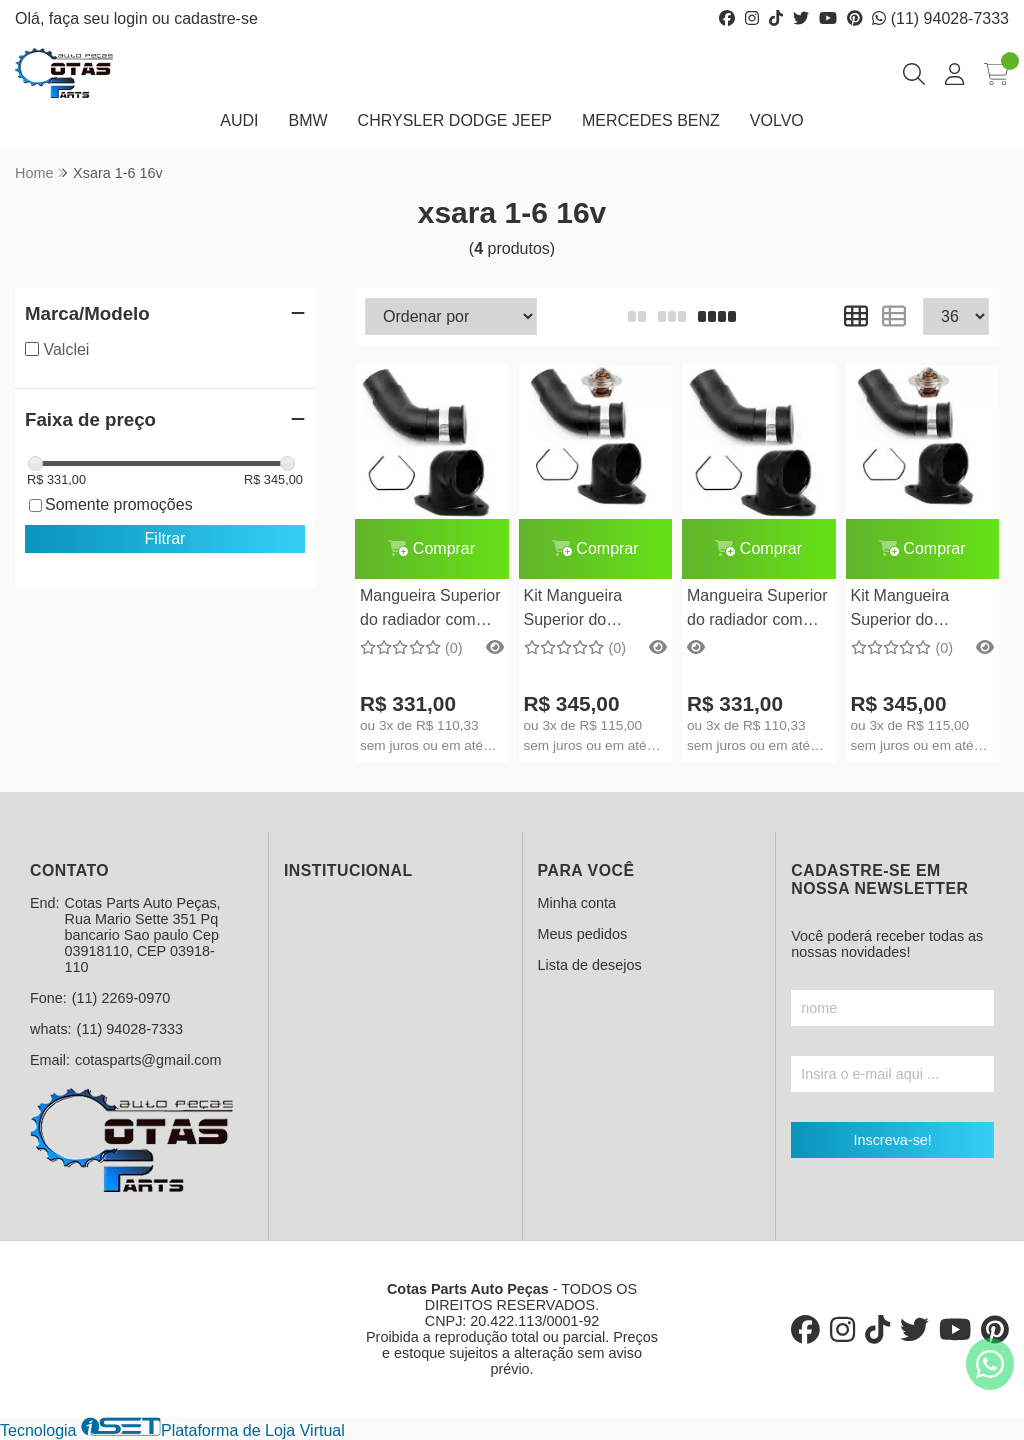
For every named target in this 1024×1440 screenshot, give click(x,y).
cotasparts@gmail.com (148, 1060)
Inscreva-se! (892, 1140)
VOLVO (777, 120)
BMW (307, 120)
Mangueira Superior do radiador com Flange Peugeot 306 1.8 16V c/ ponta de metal (757, 610)
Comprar (431, 548)
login (133, 18)
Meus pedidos (583, 934)
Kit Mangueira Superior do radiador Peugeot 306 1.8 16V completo (912, 610)
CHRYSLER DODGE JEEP (455, 120)
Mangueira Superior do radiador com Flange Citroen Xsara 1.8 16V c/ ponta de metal (430, 610)
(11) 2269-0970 (121, 998)
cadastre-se (216, 18)
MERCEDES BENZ (651, 120)
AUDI (239, 120)
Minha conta (577, 903)
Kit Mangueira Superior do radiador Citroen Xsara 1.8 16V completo (581, 610)
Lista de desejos (590, 965)
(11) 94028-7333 (940, 18)
